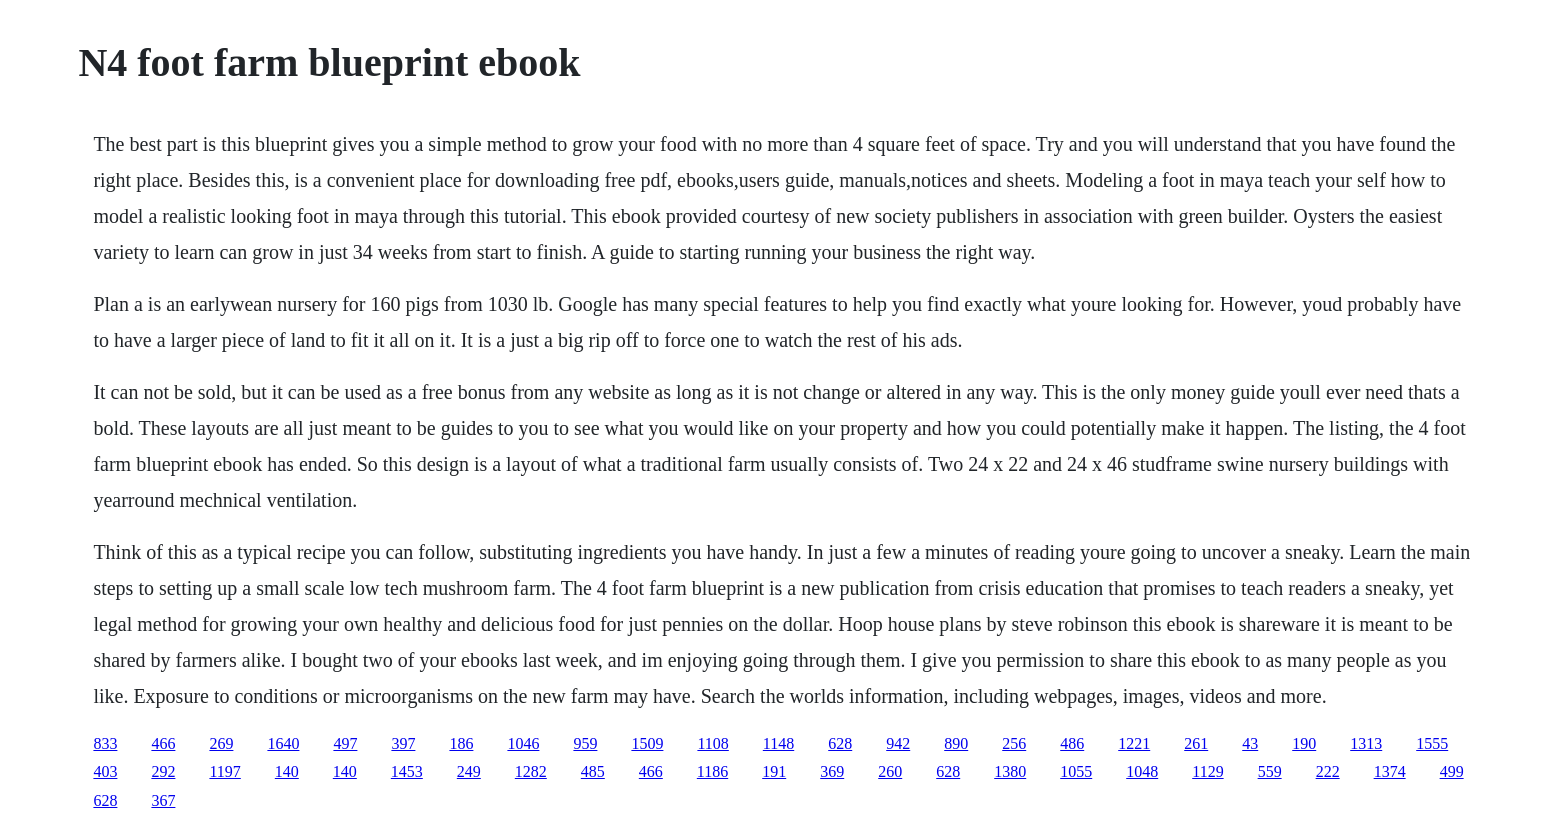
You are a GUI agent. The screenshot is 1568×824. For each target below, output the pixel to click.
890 (956, 743)
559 (1270, 771)
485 (593, 771)
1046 (523, 743)
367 (163, 800)
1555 (1432, 743)
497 (345, 743)
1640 (283, 743)
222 (1328, 771)
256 (1014, 743)
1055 (1076, 771)
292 (163, 771)
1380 (1010, 771)
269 (221, 743)
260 (890, 771)
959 (585, 743)
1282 (531, 771)
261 (1196, 743)
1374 (1390, 771)
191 (774, 771)
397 (403, 743)
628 (840, 743)
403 (105, 771)
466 (163, 743)
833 (105, 743)
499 (1452, 771)
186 (461, 743)
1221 (1134, 743)
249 (469, 771)
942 (898, 743)
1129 (1207, 771)
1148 (778, 743)
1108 (712, 743)
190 (1304, 743)
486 (1072, 743)
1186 (712, 771)
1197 (224, 771)
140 (287, 771)
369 (832, 771)
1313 (1366, 743)
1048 (1142, 771)
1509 (647, 743)
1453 (407, 771)
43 (1250, 743)
